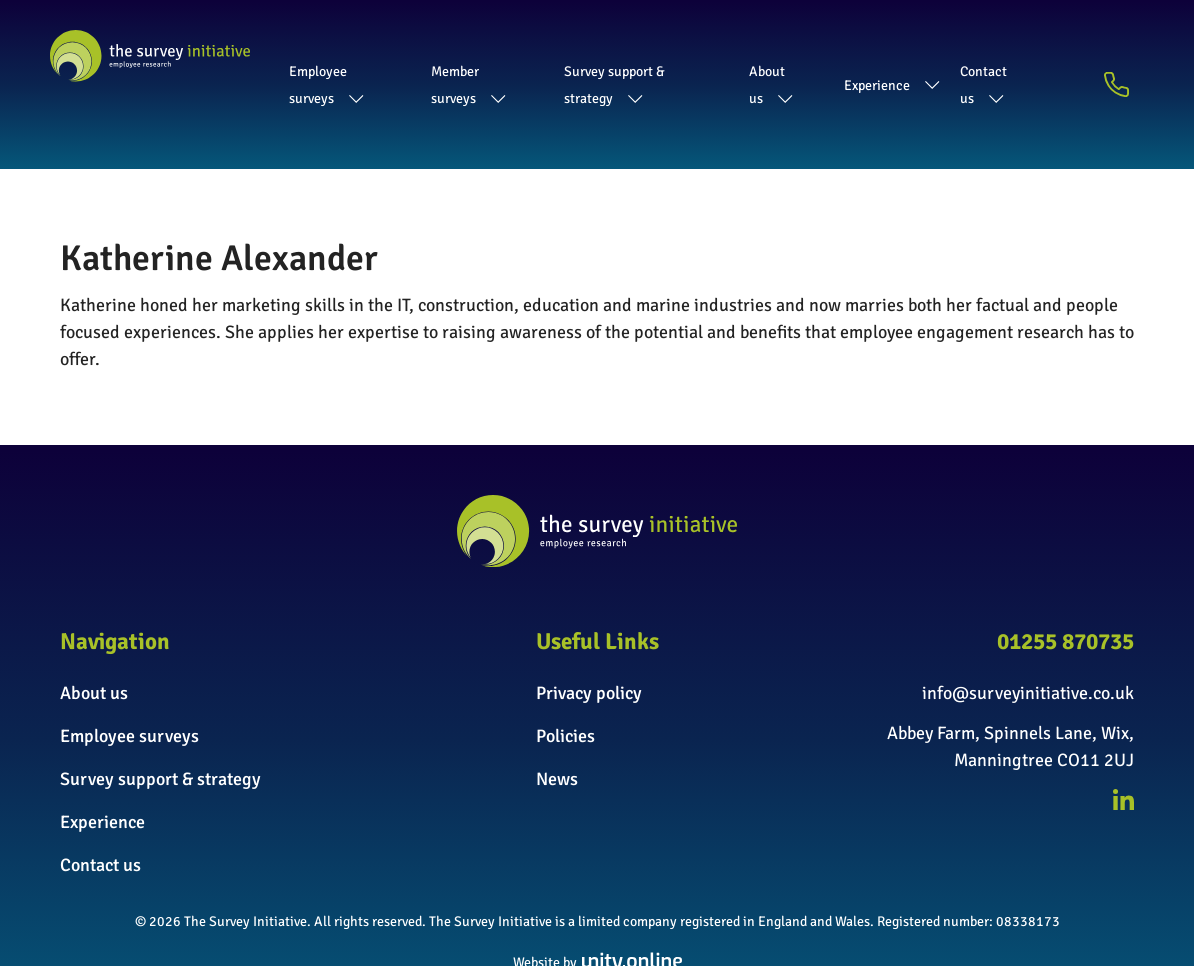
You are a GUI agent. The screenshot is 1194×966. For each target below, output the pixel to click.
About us (808, 56)
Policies (565, 679)
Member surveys (481, 56)
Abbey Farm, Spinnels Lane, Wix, (1010, 676)
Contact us (1033, 56)
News (557, 722)
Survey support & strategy (655, 56)
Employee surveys (330, 56)
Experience (918, 56)
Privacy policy (589, 636)
